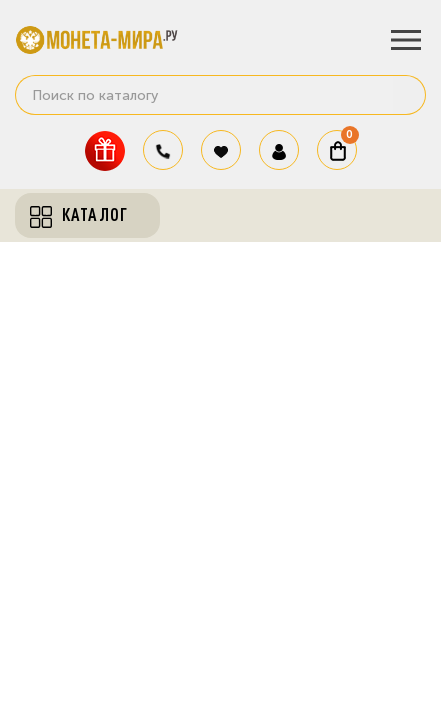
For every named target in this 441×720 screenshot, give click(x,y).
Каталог (79, 215)
